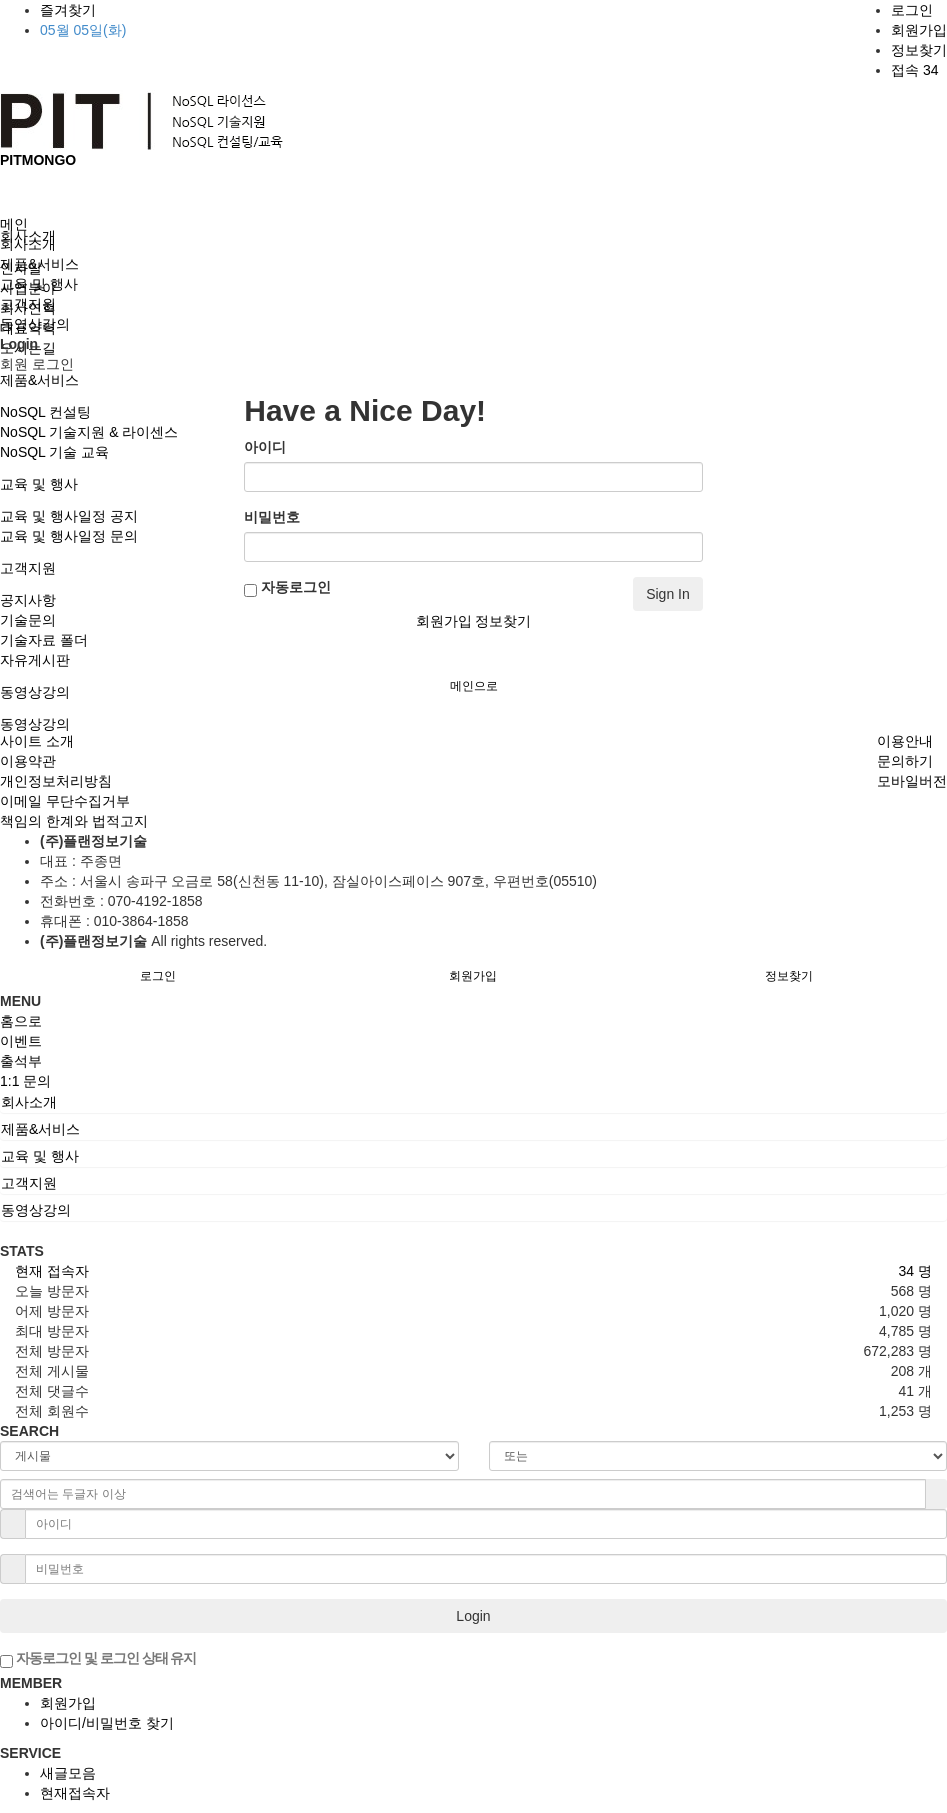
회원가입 (919, 30)
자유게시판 (35, 660)
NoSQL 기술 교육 (54, 452)
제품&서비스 (39, 380)
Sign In (668, 594)
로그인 (912, 10)
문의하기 (905, 761)
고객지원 (28, 568)
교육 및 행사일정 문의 (69, 536)
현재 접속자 (52, 1271)
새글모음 (68, 1773)
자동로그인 (287, 588)
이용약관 (28, 761)
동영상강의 (35, 692)
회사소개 (28, 244)
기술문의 (28, 620)
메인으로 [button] (474, 686)
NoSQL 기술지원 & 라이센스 (89, 432)
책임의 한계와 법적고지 (74, 821)
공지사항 (28, 600)
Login (473, 1616)
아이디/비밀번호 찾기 (107, 1723)
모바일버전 (912, 781)
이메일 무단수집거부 (65, 801)
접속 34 (914, 70)
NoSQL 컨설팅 (45, 412)
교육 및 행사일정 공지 (69, 516)
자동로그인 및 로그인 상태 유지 (98, 1659)
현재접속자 (75, 1793)
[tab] (473, 1102)
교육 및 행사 (39, 484)
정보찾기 (919, 50)
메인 (14, 224)
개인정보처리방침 (56, 781)
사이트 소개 (37, 741)
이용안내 (905, 741)
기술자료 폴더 (44, 640)
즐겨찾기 (68, 10)
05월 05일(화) (83, 30)
